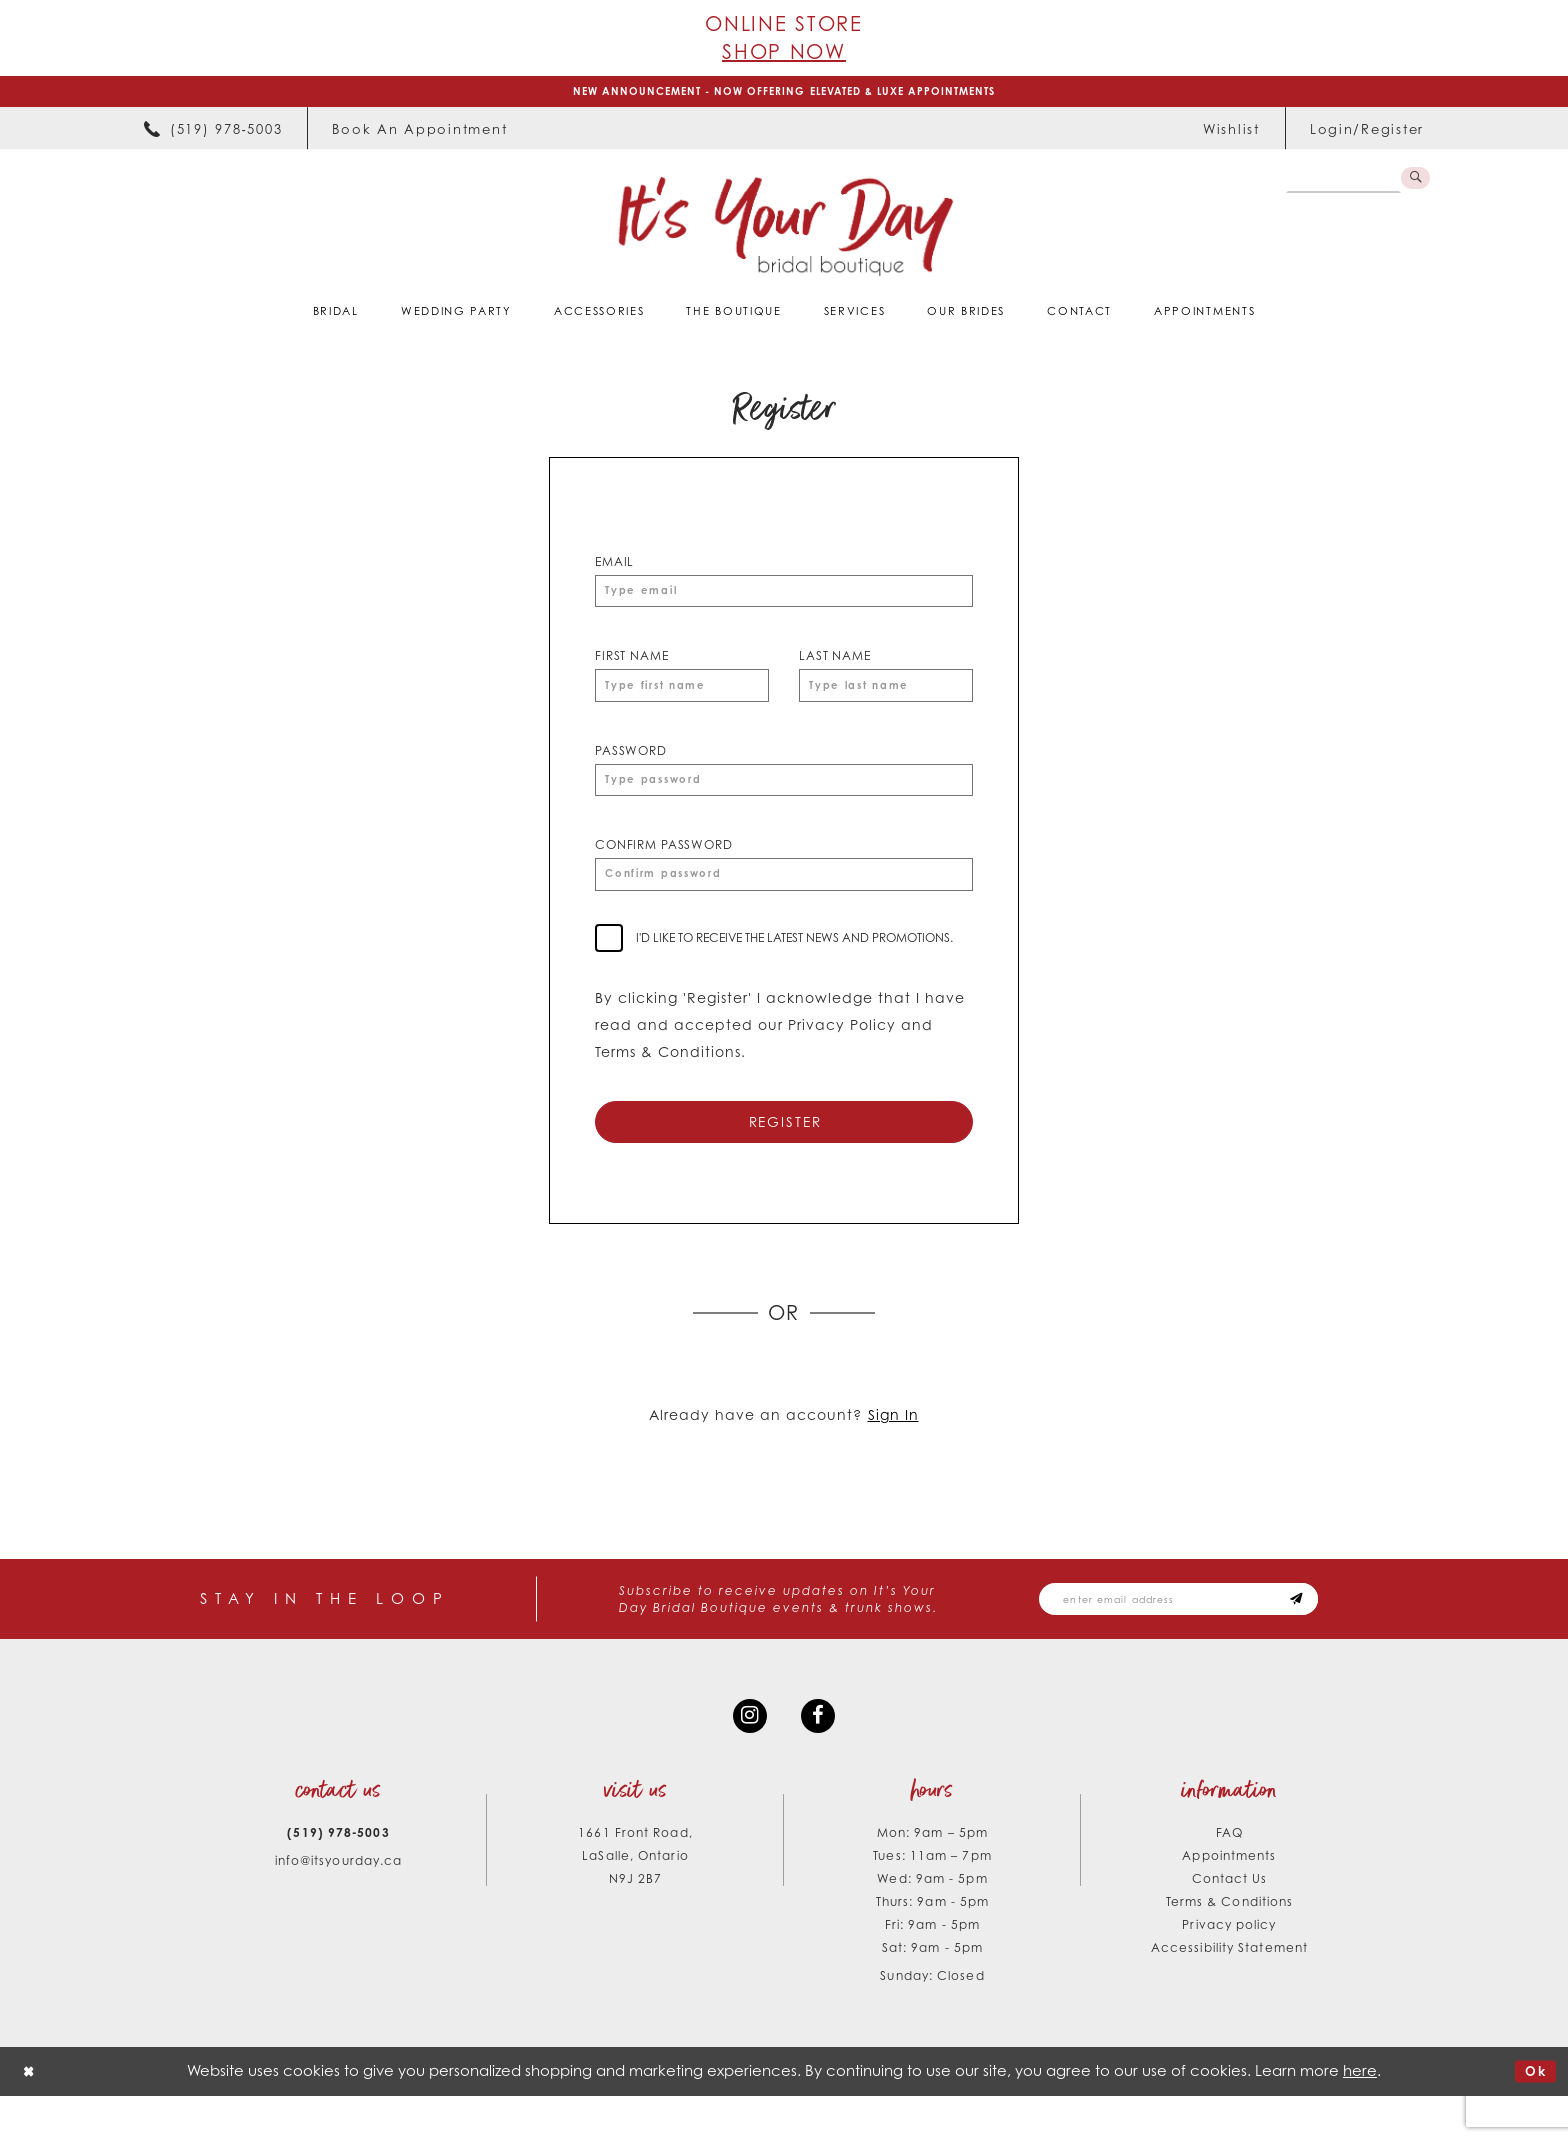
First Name (632, 666)
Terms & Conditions (1230, 1946)
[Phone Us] (213, 134)
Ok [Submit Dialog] (1532, 2116)
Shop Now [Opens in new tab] (784, 51)
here (1360, 2115)
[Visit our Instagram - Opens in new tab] (747, 1758)
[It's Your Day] (784, 231)
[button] (1367, 134)
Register (785, 1153)
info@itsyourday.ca (339, 1905)
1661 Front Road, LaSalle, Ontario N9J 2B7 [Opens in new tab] (635, 1900)
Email (614, 566)
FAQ (1229, 1877)
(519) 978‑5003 (338, 1877)
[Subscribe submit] (1344, 1636)
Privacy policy (1229, 1969)
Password (631, 766)
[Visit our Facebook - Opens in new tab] (821, 1758)
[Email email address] (1204, 1636)
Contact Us (1230, 1923)
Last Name (835, 666)
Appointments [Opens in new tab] (1229, 1900)
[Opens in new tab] (419, 134)
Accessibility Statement (1229, 1992)
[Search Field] (1338, 186)
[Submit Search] (1413, 186)
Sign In (893, 1449)
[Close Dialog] (31, 2116)
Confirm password (664, 866)
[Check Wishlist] (1231, 134)
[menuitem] (213, 134)
